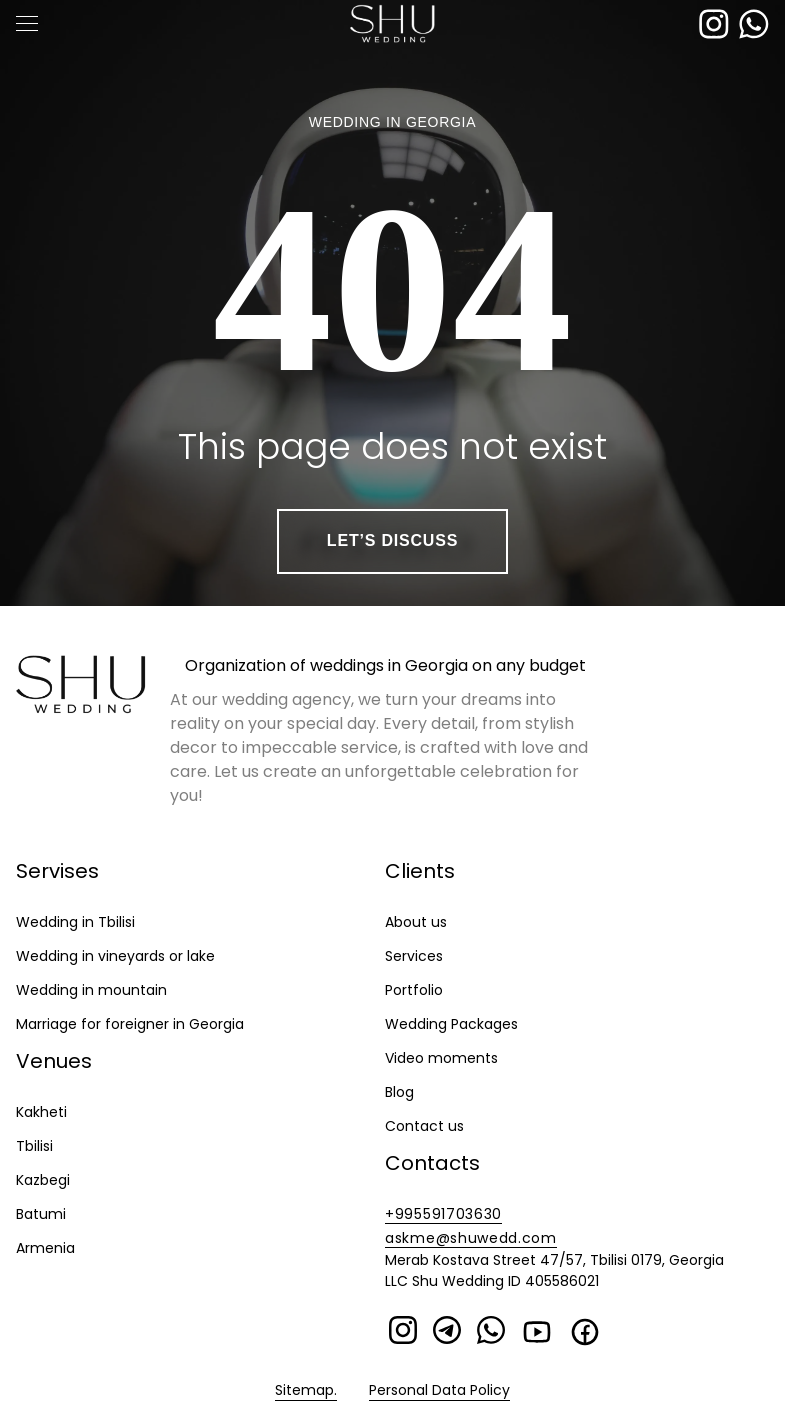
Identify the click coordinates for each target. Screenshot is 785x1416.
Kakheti (41, 1112)
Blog (399, 1092)
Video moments (441, 1058)
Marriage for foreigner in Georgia (130, 1024)
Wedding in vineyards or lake (115, 956)
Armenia (45, 1248)
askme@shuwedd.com (471, 1238)
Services (414, 956)
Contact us (424, 1126)
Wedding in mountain (91, 990)
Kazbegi (43, 1180)
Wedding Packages (451, 1024)
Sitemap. (306, 1390)
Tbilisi (34, 1146)
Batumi (41, 1214)
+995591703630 (443, 1214)
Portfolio (414, 990)
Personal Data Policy (439, 1390)
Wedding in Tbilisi (75, 922)
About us (416, 922)
